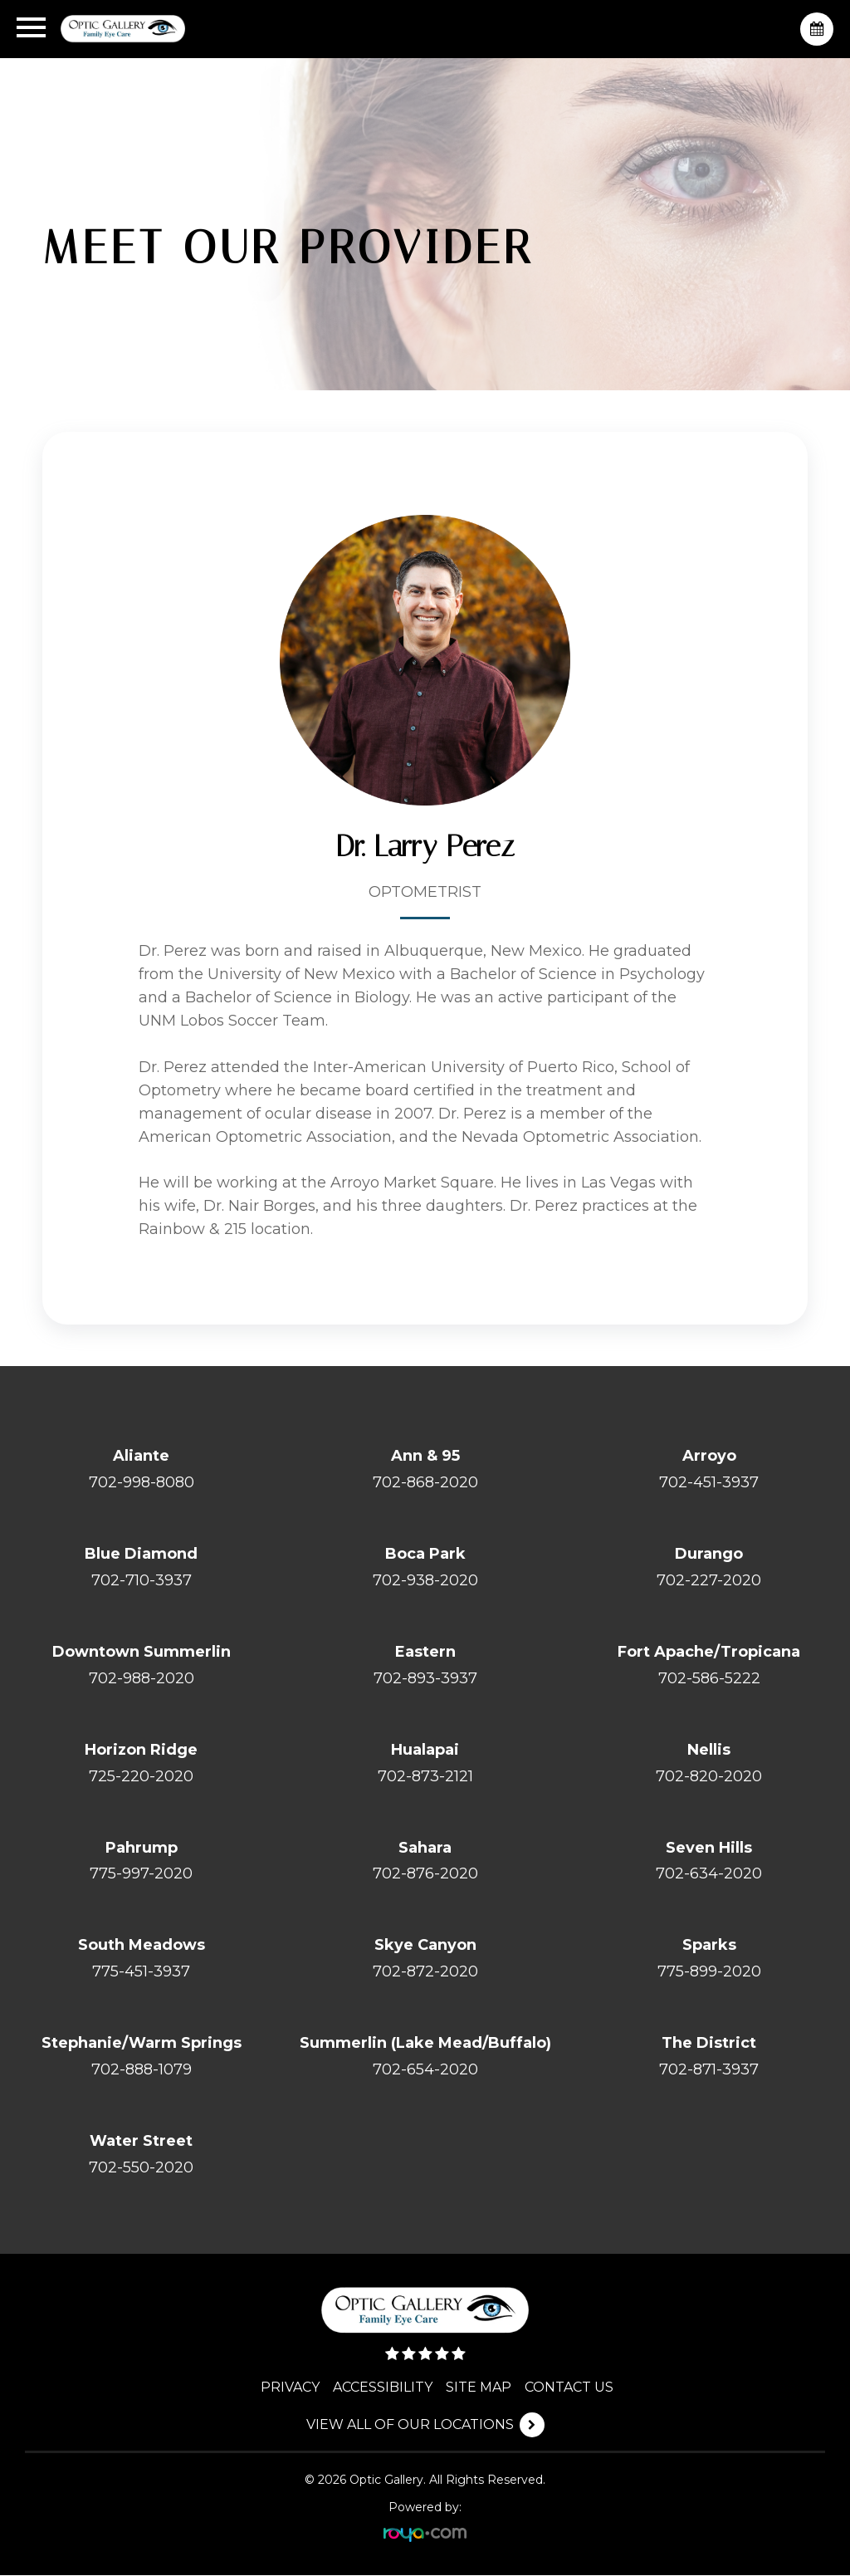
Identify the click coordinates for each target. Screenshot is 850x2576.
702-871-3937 (709, 2070)
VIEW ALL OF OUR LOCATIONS (410, 2425)
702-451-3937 (709, 1482)
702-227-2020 (709, 1580)
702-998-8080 (141, 1482)
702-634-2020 (709, 1874)
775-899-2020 (709, 1972)
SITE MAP (479, 2388)
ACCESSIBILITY (383, 2388)
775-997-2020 (141, 1874)
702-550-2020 (141, 2168)
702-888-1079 (141, 2070)
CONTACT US (569, 2388)
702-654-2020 (425, 2070)
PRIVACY (290, 2388)
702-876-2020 (425, 1874)
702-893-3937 (425, 1678)
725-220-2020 (141, 1776)
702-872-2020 (425, 1972)
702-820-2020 (709, 1776)
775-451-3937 (141, 1972)
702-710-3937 (141, 1580)
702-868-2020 (425, 1482)
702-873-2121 (425, 1776)
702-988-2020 (141, 1678)
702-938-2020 (425, 1580)
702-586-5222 (709, 1678)
